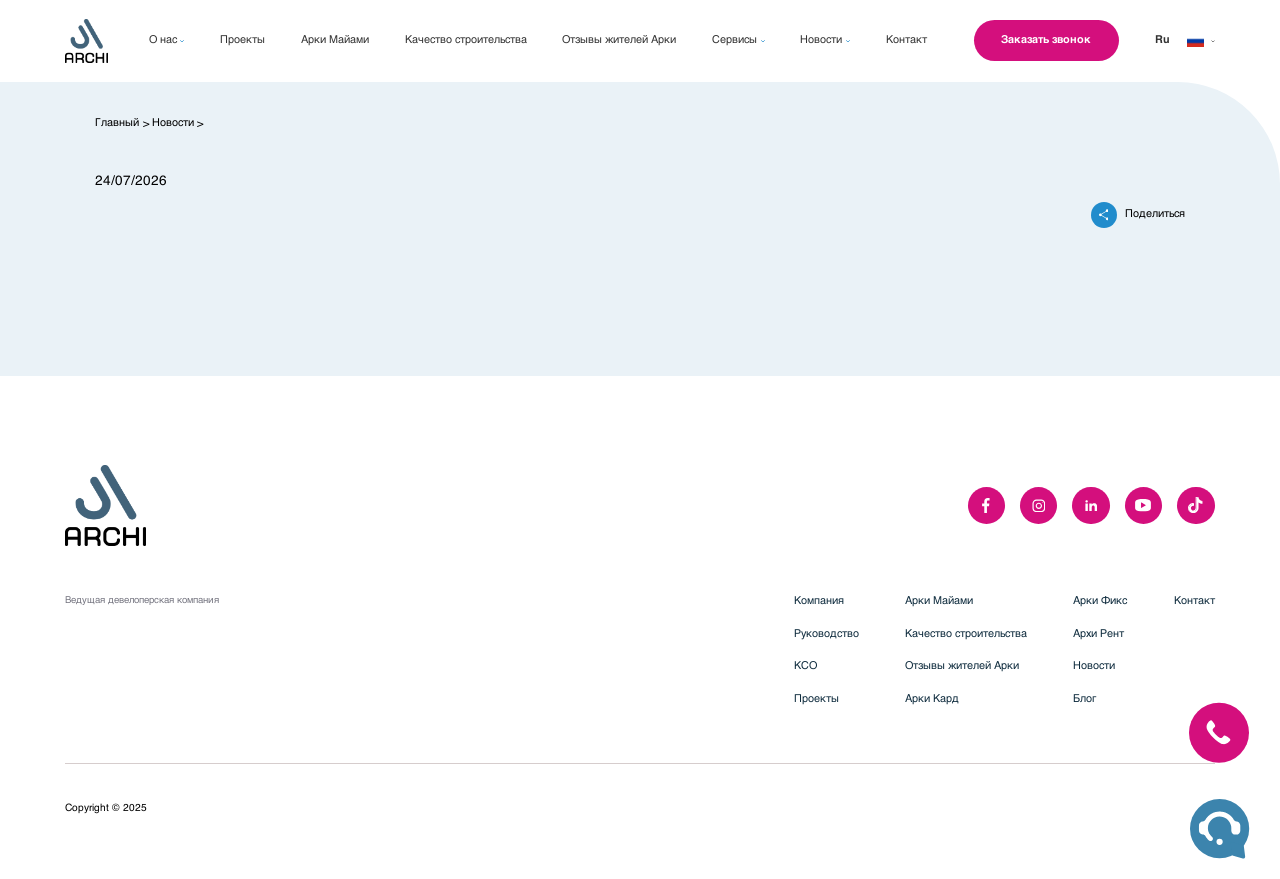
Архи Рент (1098, 634)
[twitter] (1195, 505)
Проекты (816, 699)
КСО (805, 666)
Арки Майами (939, 601)
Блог (1084, 699)
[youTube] (1143, 505)
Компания (819, 601)
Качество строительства (966, 634)
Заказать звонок (1046, 40)
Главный (117, 123)
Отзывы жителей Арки (962, 666)
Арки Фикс (1100, 601)
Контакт (1194, 601)
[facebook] (986, 505)
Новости (173, 123)
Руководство (826, 634)
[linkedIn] (1090, 505)
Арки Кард (932, 699)
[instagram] (1038, 505)
